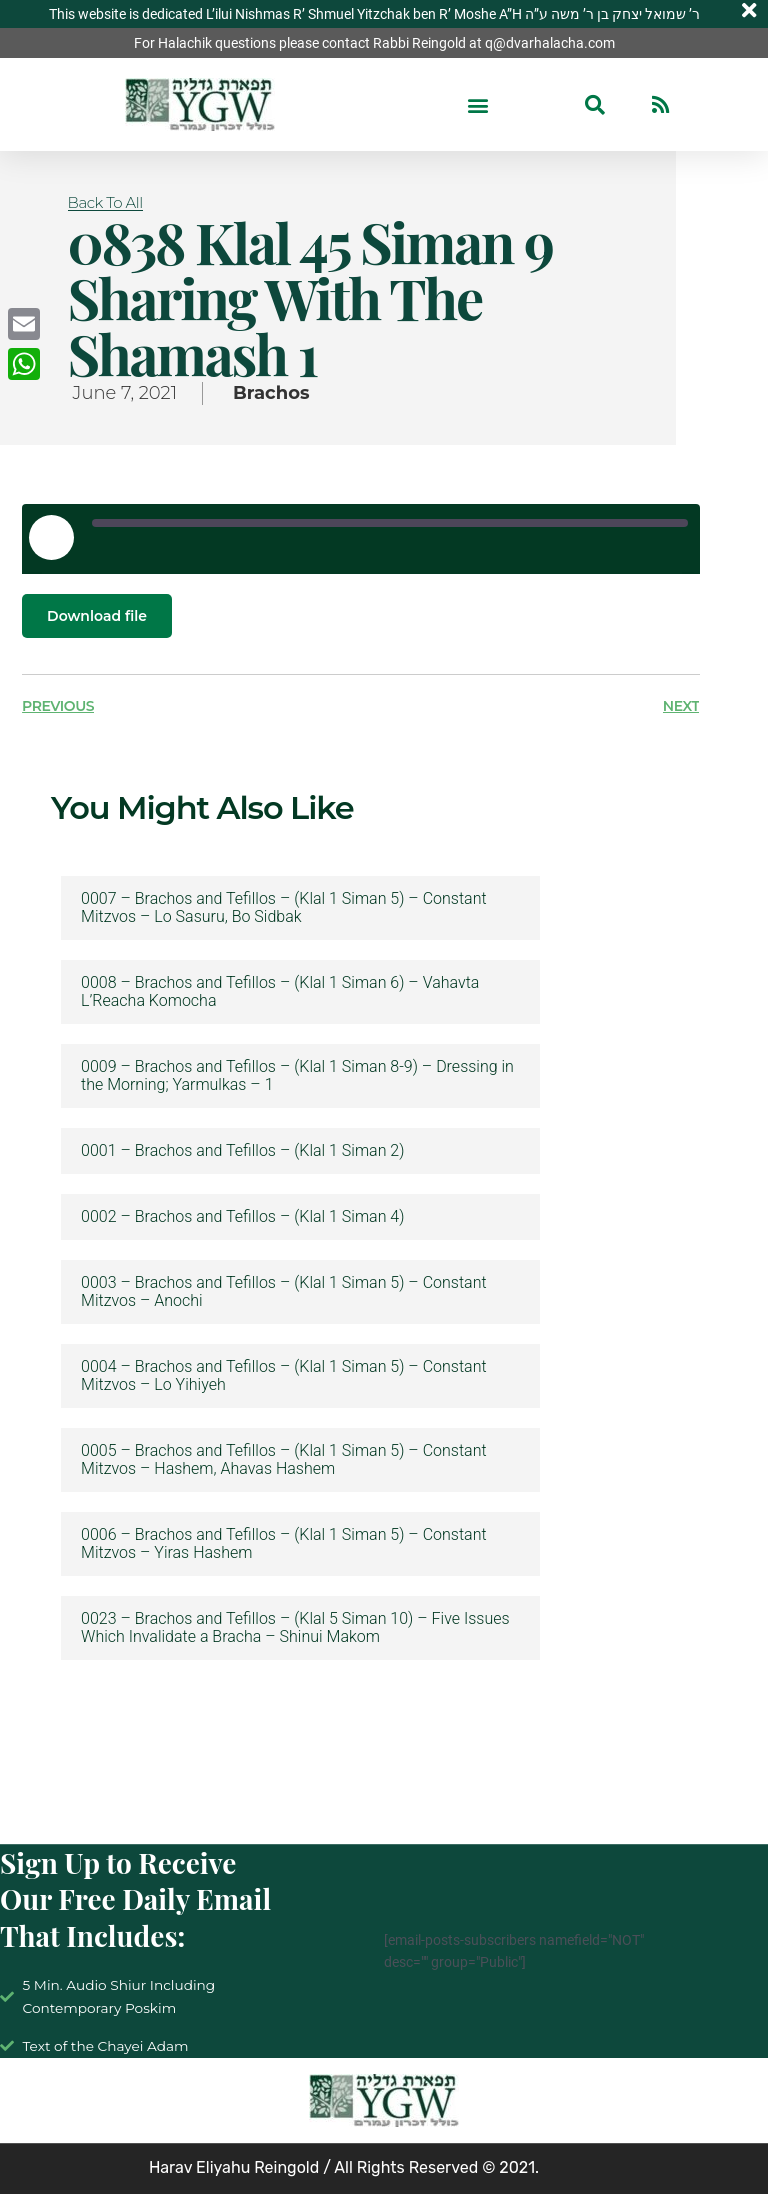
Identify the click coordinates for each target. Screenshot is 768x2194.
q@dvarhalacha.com (550, 43)
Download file (97, 616)
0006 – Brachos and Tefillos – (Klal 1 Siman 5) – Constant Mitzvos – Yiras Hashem (284, 1544)
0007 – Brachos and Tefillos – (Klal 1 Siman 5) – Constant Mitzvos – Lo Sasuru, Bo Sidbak (284, 908)
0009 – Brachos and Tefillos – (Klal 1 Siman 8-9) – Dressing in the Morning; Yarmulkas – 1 (297, 1076)
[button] (478, 104)
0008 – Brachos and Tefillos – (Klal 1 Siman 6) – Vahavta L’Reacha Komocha (280, 992)
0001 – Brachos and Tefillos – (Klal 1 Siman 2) (242, 1151)
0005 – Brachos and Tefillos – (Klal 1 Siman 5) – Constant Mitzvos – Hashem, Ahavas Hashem (284, 1460)
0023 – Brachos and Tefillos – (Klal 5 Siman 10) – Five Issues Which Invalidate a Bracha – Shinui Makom (295, 1628)
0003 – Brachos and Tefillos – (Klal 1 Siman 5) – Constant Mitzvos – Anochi (284, 1292)
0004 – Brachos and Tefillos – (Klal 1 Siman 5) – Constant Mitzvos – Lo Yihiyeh (284, 1376)
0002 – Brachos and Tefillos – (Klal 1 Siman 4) (242, 1217)
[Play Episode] (51, 537)
